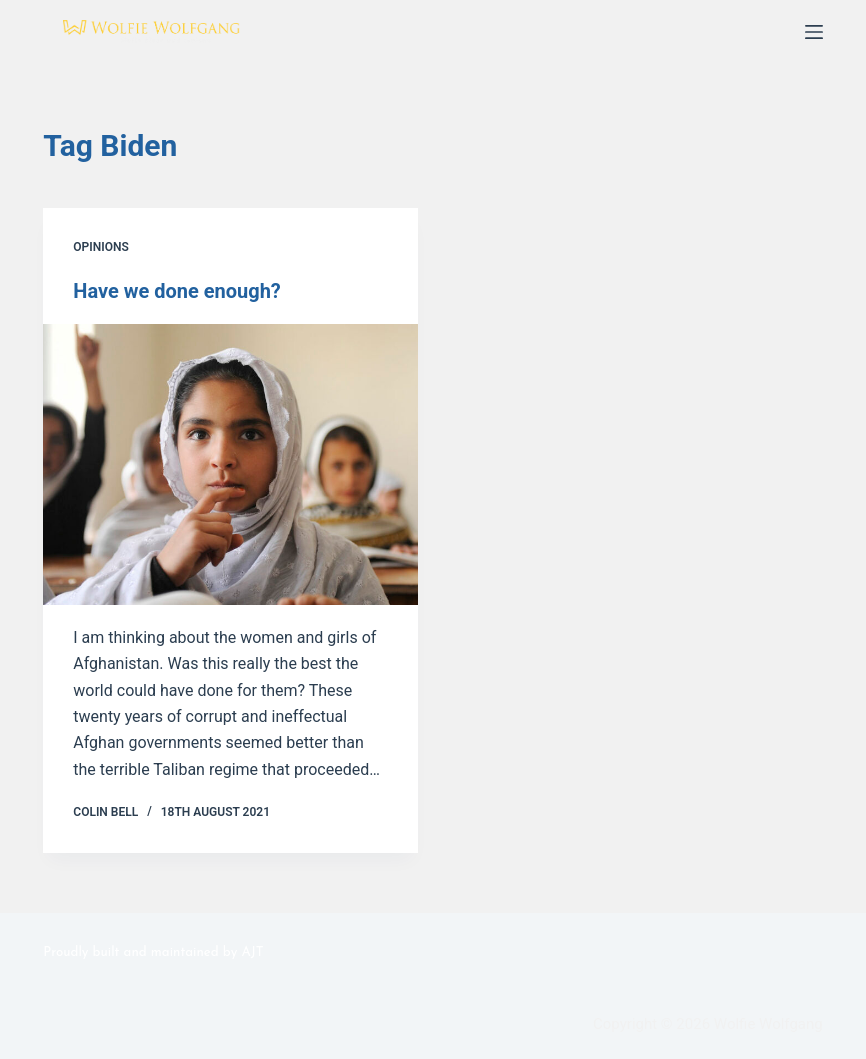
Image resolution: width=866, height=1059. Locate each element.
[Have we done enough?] (230, 464)
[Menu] (814, 32)
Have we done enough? (177, 291)
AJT (253, 952)
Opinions (100, 247)
